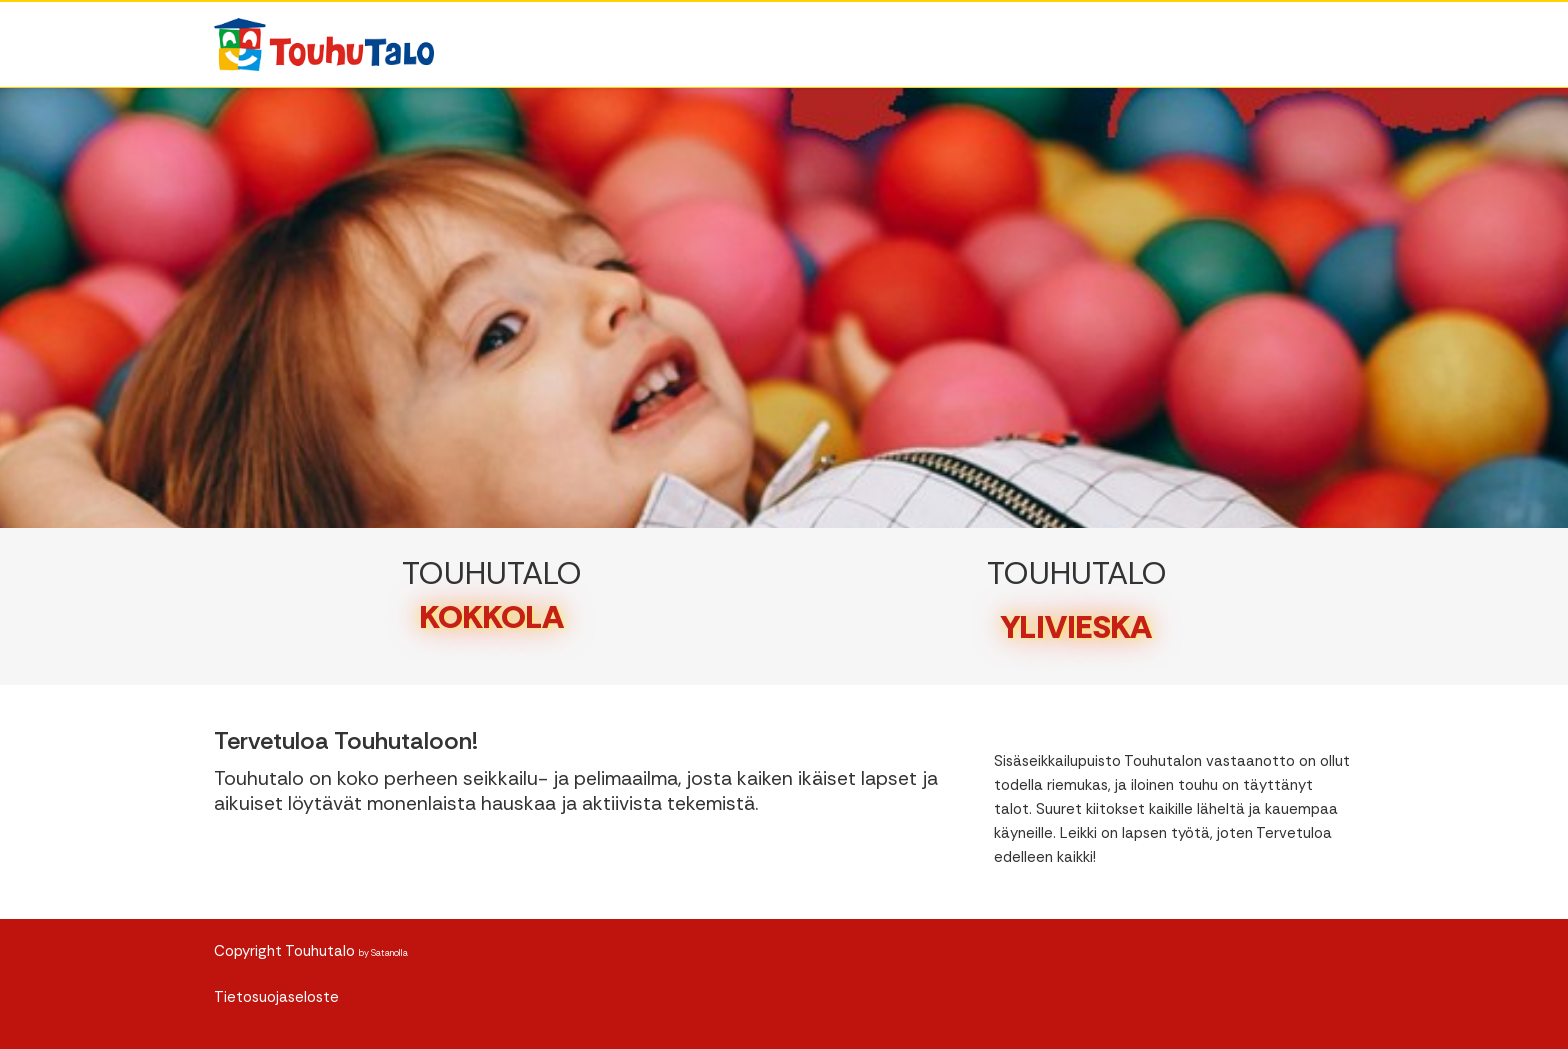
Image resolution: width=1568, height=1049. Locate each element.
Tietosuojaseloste (276, 997)
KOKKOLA (492, 617)
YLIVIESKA (1076, 627)
